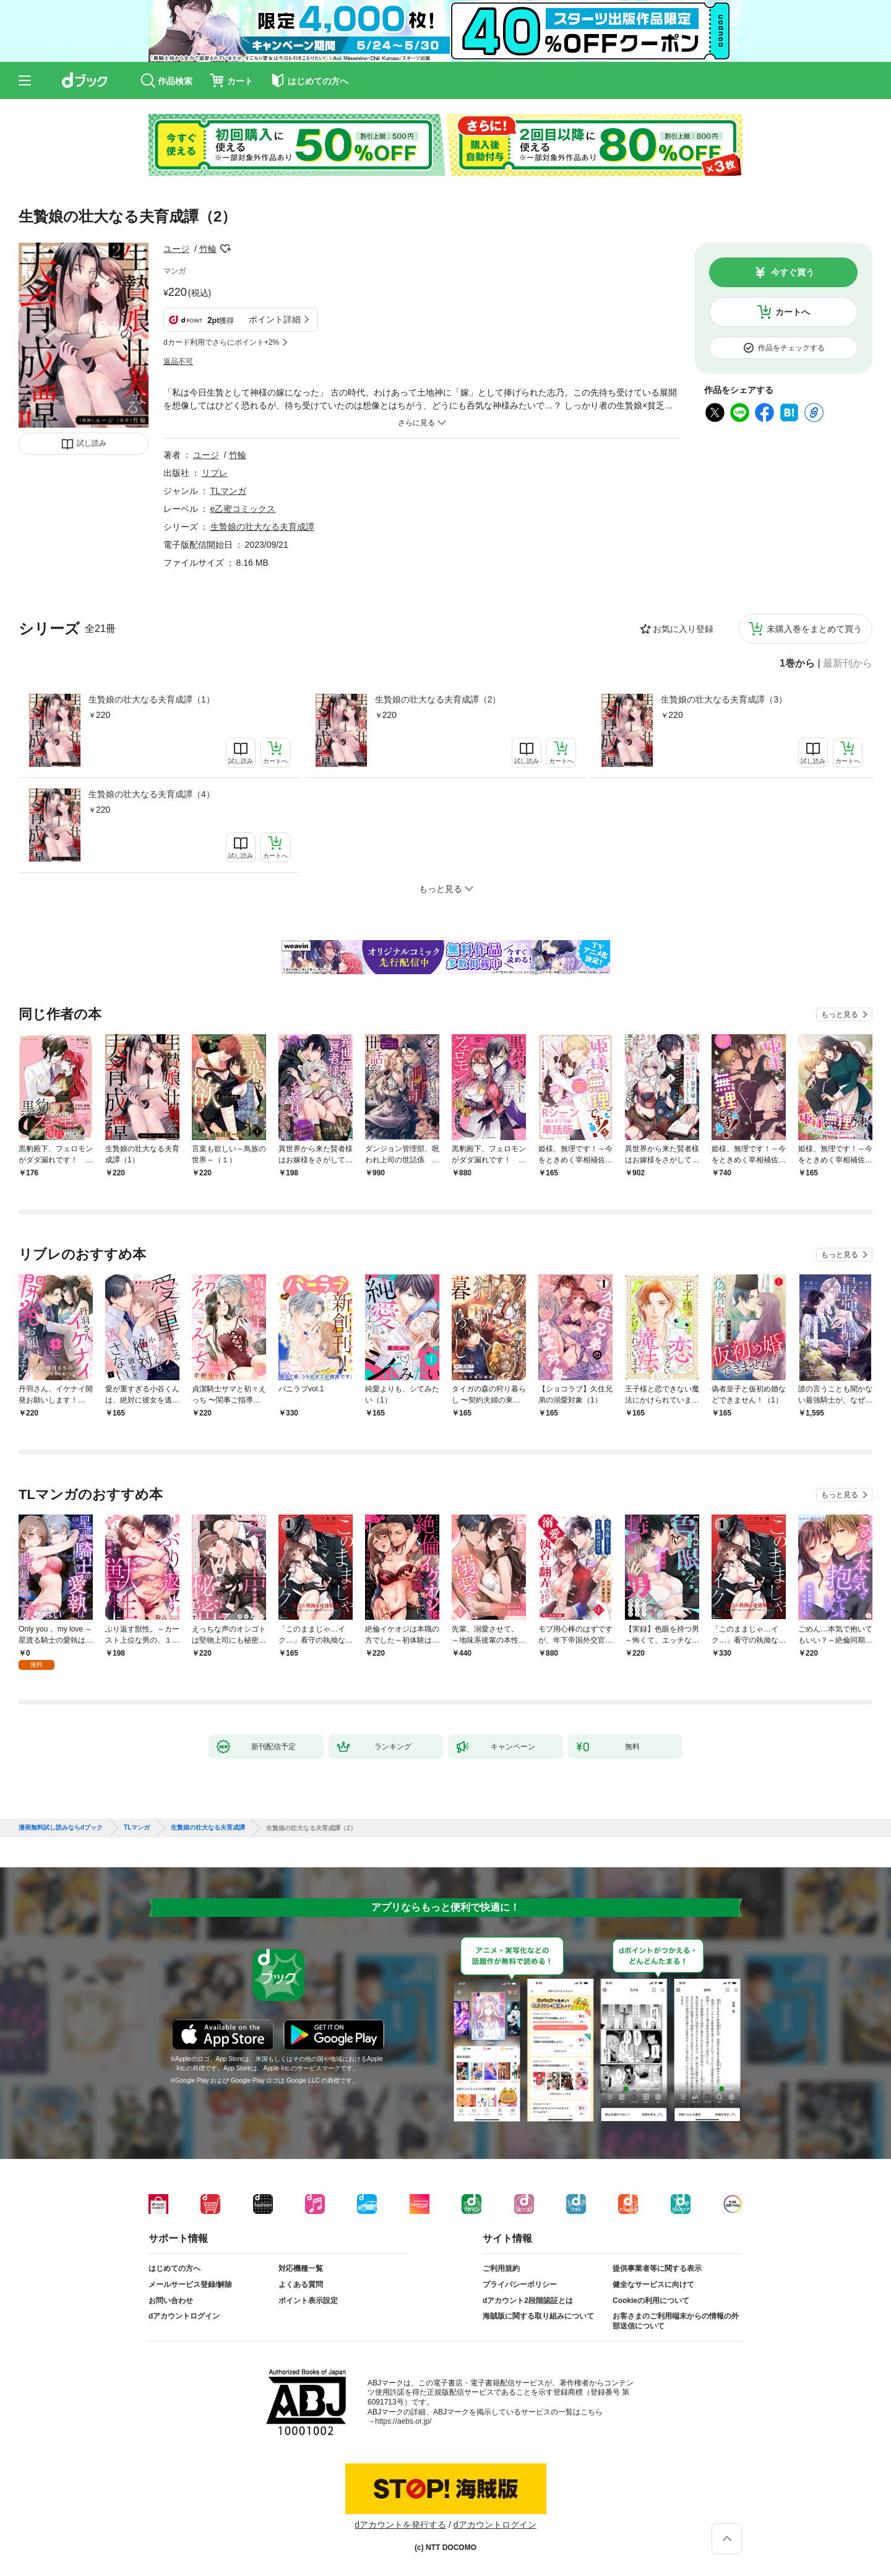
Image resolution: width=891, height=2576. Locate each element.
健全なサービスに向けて (653, 2284)
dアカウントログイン (184, 2316)
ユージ (176, 249)
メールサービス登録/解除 (190, 2284)
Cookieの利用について (651, 2300)
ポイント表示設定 (308, 2300)
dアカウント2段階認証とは (528, 2300)
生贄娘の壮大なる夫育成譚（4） (151, 794)
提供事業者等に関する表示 (657, 2268)
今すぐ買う (792, 272)
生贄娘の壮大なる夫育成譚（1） (151, 699)
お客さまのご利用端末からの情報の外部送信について (676, 2321)
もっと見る (839, 1014)
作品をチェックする (791, 348)
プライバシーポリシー (520, 2284)
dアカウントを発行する (400, 2525)
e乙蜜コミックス (243, 509)
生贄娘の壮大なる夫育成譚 (262, 527)
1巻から (797, 663)
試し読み (91, 443)
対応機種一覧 (300, 2268)
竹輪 (208, 249)
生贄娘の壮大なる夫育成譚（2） (438, 699)
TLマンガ (228, 491)
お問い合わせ (170, 2300)
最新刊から (847, 663)
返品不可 (178, 361)
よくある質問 (300, 2284)
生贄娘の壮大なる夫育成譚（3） (724, 699)
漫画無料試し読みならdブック (61, 1828)
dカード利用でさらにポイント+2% (221, 342)
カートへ (792, 312)
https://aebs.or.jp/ (403, 2421)
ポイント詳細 (275, 319)
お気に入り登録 (683, 629)
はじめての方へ (174, 2268)
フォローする (225, 249)
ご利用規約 (501, 2268)
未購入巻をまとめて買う (814, 629)
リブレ (215, 473)
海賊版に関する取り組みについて (538, 2316)
